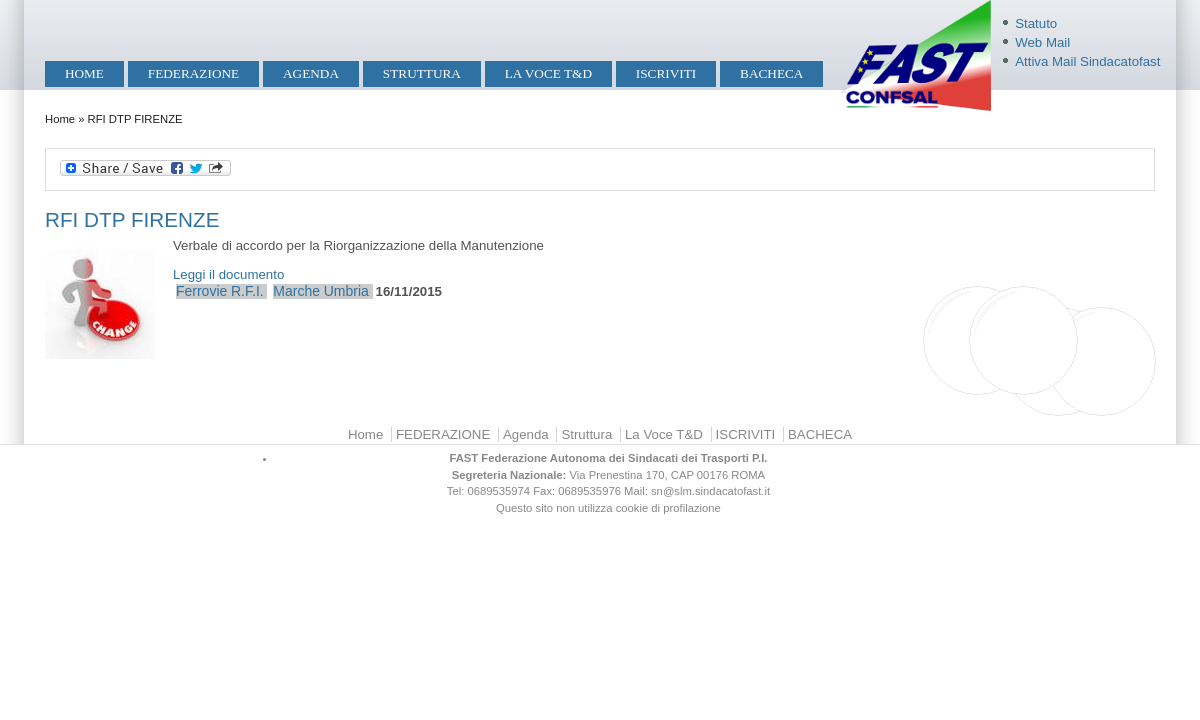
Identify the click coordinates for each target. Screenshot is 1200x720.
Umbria (346, 291)
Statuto (1036, 23)
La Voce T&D (548, 73)
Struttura (422, 73)
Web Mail (1042, 42)
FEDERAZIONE (193, 73)
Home (84, 73)
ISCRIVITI (666, 73)
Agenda (311, 73)
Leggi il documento (228, 274)
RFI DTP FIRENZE (132, 219)
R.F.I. (247, 291)
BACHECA (771, 73)
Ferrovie (201, 291)
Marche (296, 291)
